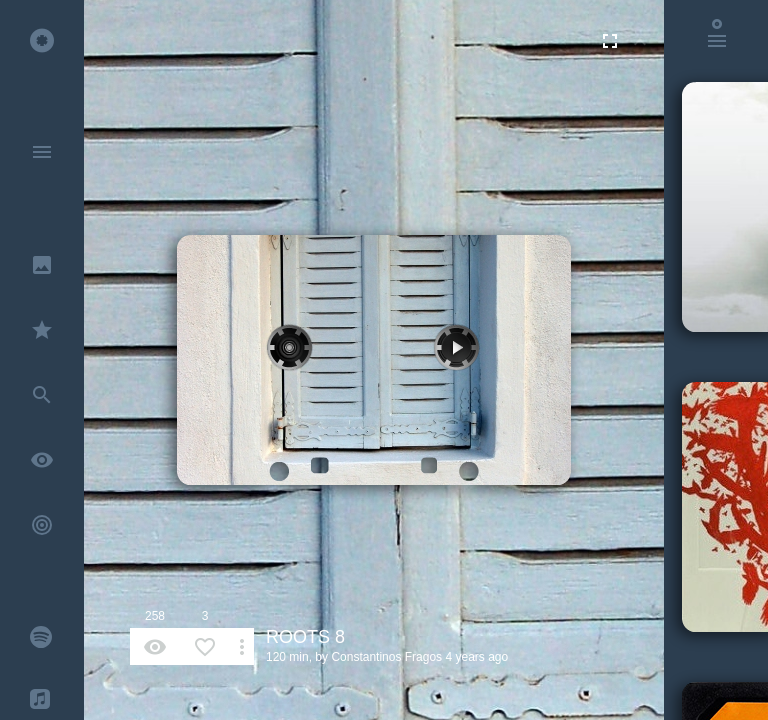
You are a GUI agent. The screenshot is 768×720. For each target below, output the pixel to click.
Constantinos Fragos (386, 657)
